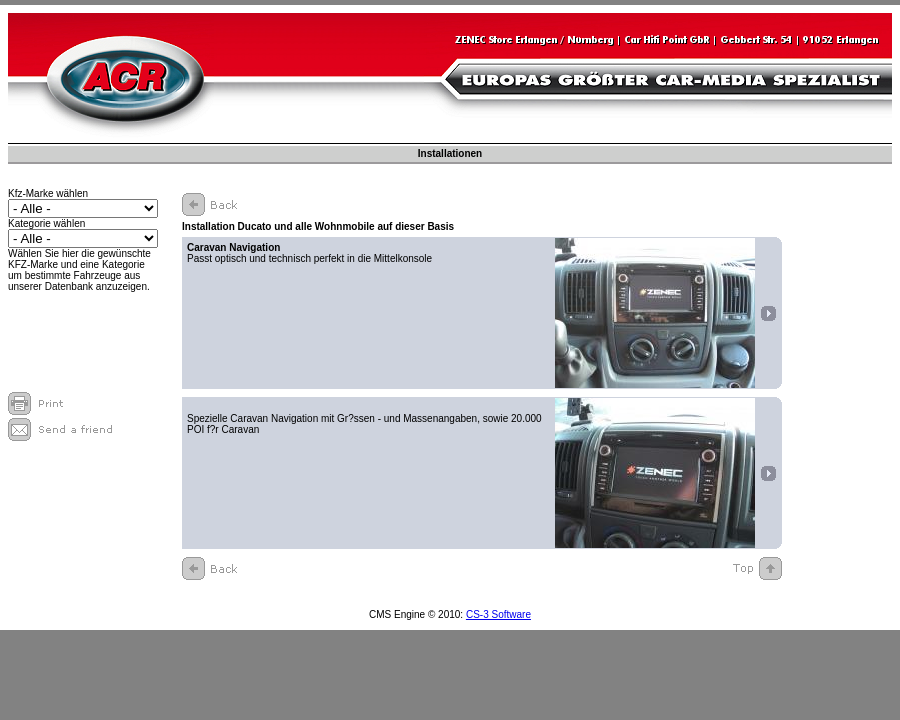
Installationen (450, 153)
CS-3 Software (498, 614)
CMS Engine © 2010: (417, 614)
